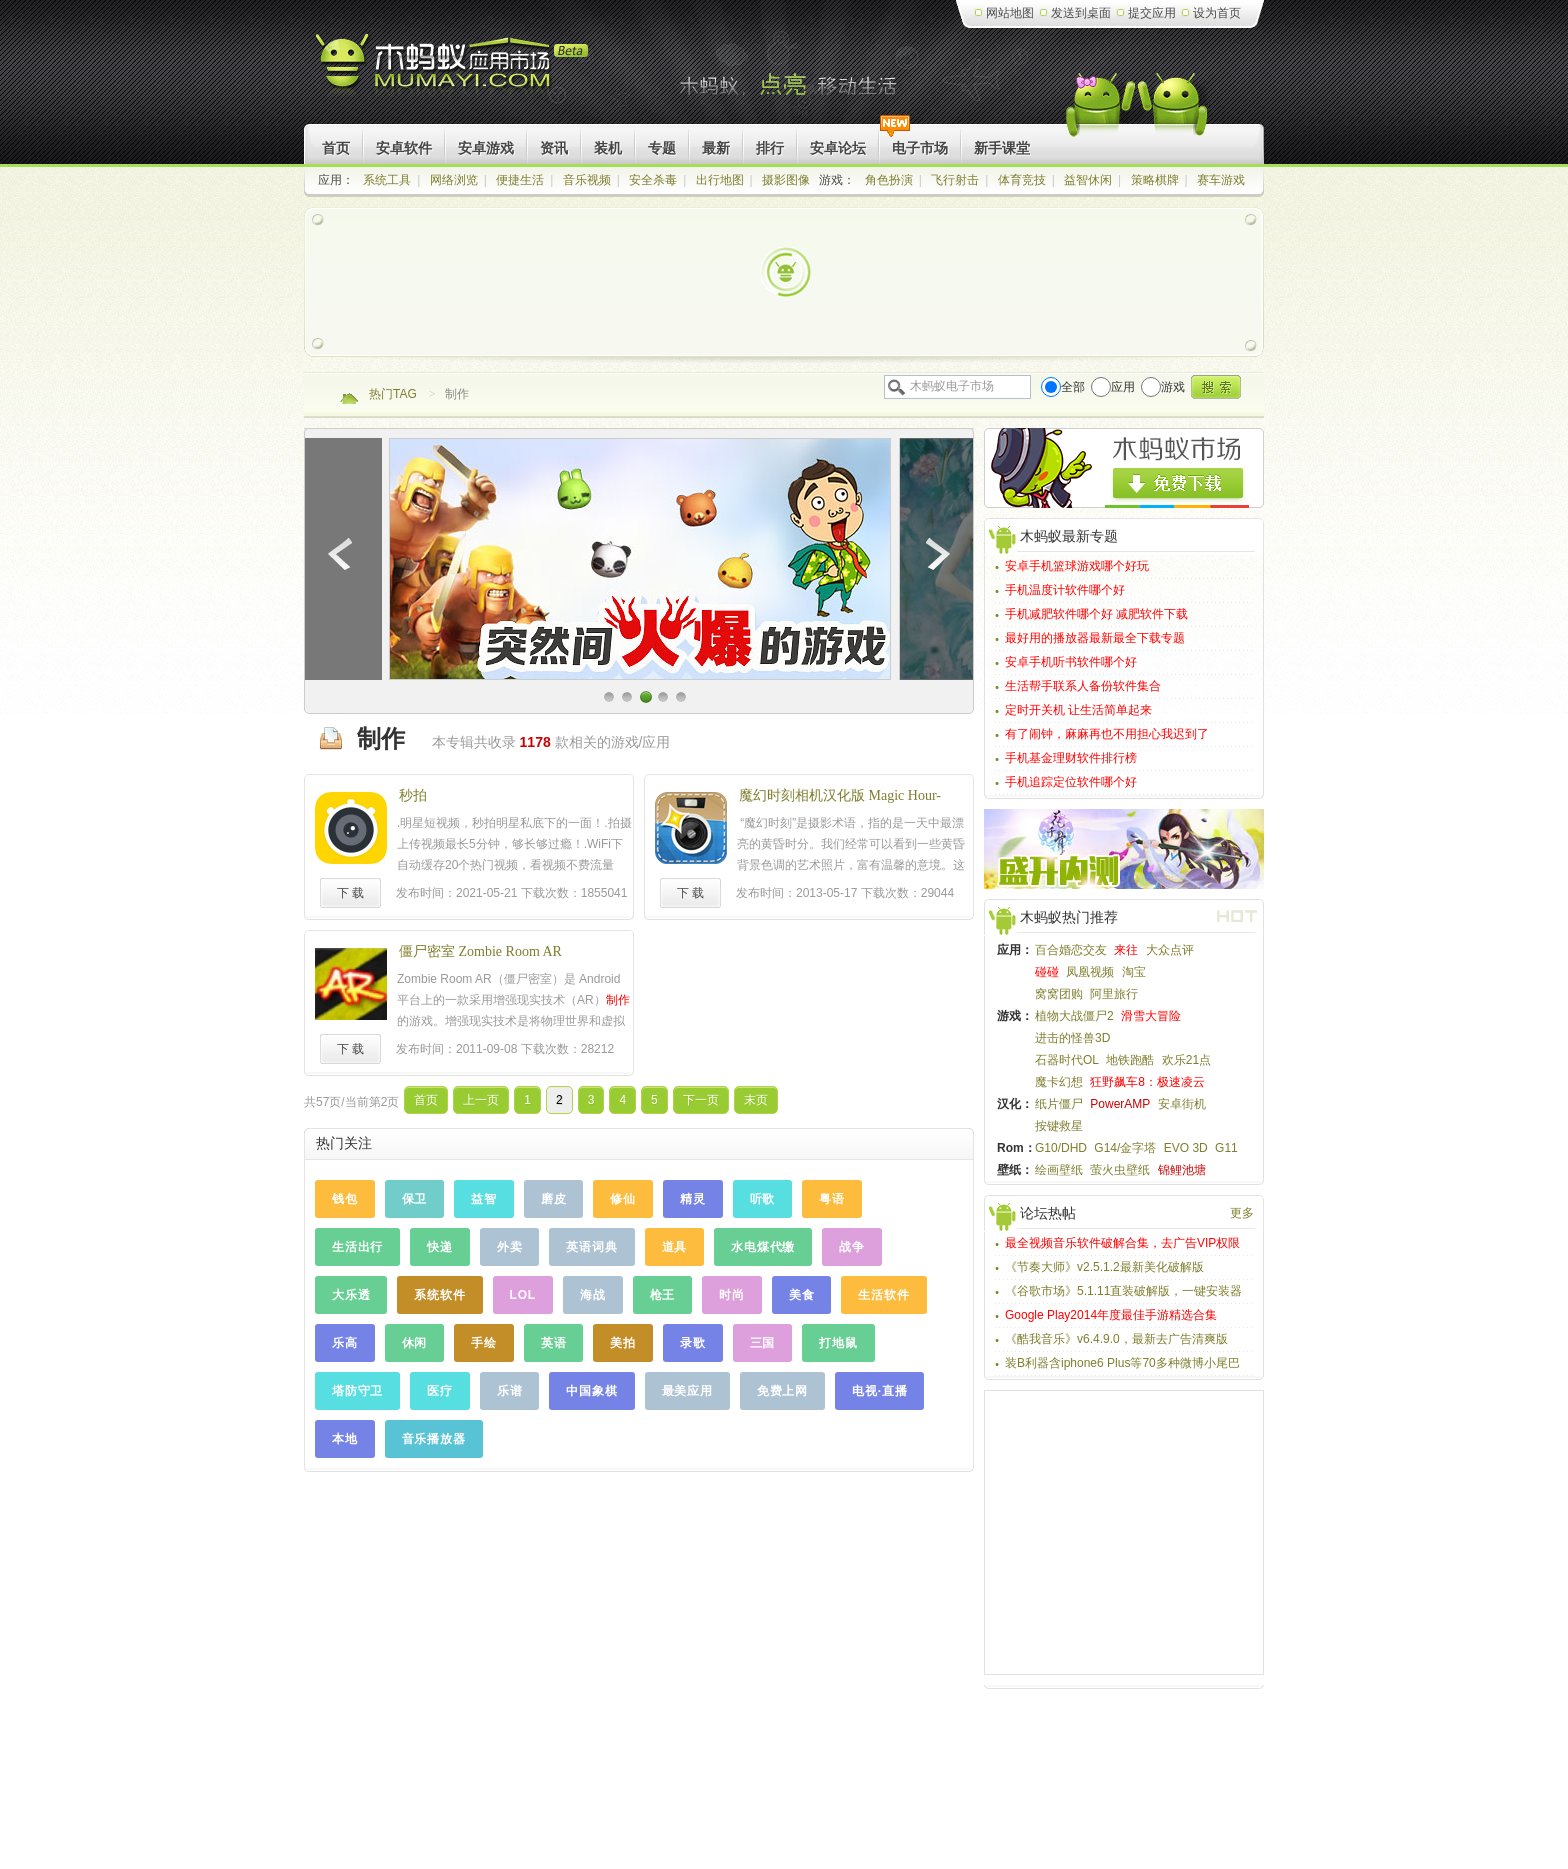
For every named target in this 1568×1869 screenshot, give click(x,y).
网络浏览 (454, 180)
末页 (756, 1100)
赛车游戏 (1221, 180)
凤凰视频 (1090, 972)
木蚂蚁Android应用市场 (453, 69)
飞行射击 (955, 180)
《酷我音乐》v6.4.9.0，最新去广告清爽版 (1116, 1339)
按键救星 (1059, 1126)
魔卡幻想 (1059, 1082)
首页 (426, 1100)
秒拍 (413, 795)
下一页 (701, 1100)
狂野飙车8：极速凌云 (1147, 1082)
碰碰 (1047, 972)
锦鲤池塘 (1182, 1170)
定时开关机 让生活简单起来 (1078, 710)
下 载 (350, 893)
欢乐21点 (1186, 1060)
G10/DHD (1061, 1148)
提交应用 (1152, 13)
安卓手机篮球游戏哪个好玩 (1077, 566)
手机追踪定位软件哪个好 (1071, 782)
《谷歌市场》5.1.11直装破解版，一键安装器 (1123, 1291)
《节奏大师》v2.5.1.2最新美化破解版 (1104, 1267)
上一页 (481, 1100)
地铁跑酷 (1130, 1060)
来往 (1126, 950)
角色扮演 (889, 180)
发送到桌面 (1081, 13)
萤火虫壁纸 (1120, 1170)
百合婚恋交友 (1071, 950)
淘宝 (1134, 972)
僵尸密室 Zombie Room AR (480, 951)
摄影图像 (786, 180)
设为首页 (1217, 13)
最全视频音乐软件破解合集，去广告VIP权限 (1122, 1243)
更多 (1242, 1213)
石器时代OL (1067, 1060)
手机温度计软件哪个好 (1065, 590)
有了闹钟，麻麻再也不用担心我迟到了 (1107, 734)
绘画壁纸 (1059, 1170)
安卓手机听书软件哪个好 (1071, 662)
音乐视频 (587, 180)
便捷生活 (520, 180)
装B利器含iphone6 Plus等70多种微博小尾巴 (1122, 1363)
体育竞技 (1022, 180)
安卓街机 (1182, 1104)
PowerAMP (1120, 1104)
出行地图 (720, 180)
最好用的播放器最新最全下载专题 (1095, 638)
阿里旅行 (1114, 994)
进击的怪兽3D (1072, 1038)
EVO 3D (1186, 1148)
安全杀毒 (653, 180)
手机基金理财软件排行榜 (1071, 758)
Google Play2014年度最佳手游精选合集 (1111, 1315)
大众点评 (1170, 950)
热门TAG (393, 394)
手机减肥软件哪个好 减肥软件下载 (1096, 614)
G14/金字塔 (1125, 1148)
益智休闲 (1088, 180)
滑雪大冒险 (1151, 1016)
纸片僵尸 (1059, 1104)
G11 (1226, 1148)
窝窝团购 (1059, 994)
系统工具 (387, 180)
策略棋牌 (1155, 180)
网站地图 (1010, 13)
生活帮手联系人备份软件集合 (1083, 686)
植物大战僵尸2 (1074, 1016)
